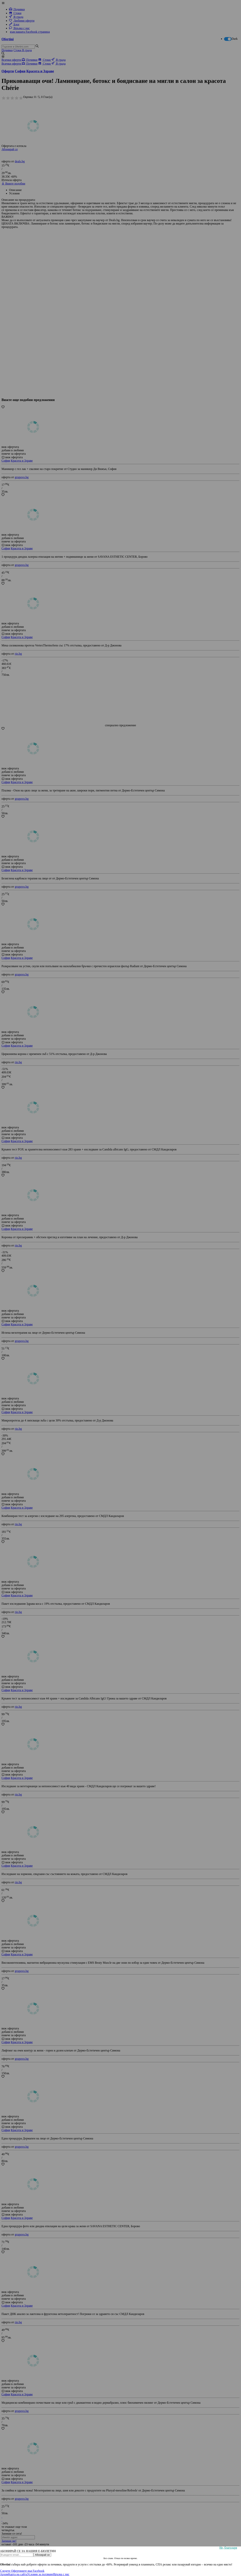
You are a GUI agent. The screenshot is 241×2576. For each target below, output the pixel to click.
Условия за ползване (40, 2574)
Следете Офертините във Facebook (22, 2570)
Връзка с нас (61, 2574)
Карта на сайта (17, 2574)
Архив (4, 2574)
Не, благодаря (228, 2547)
